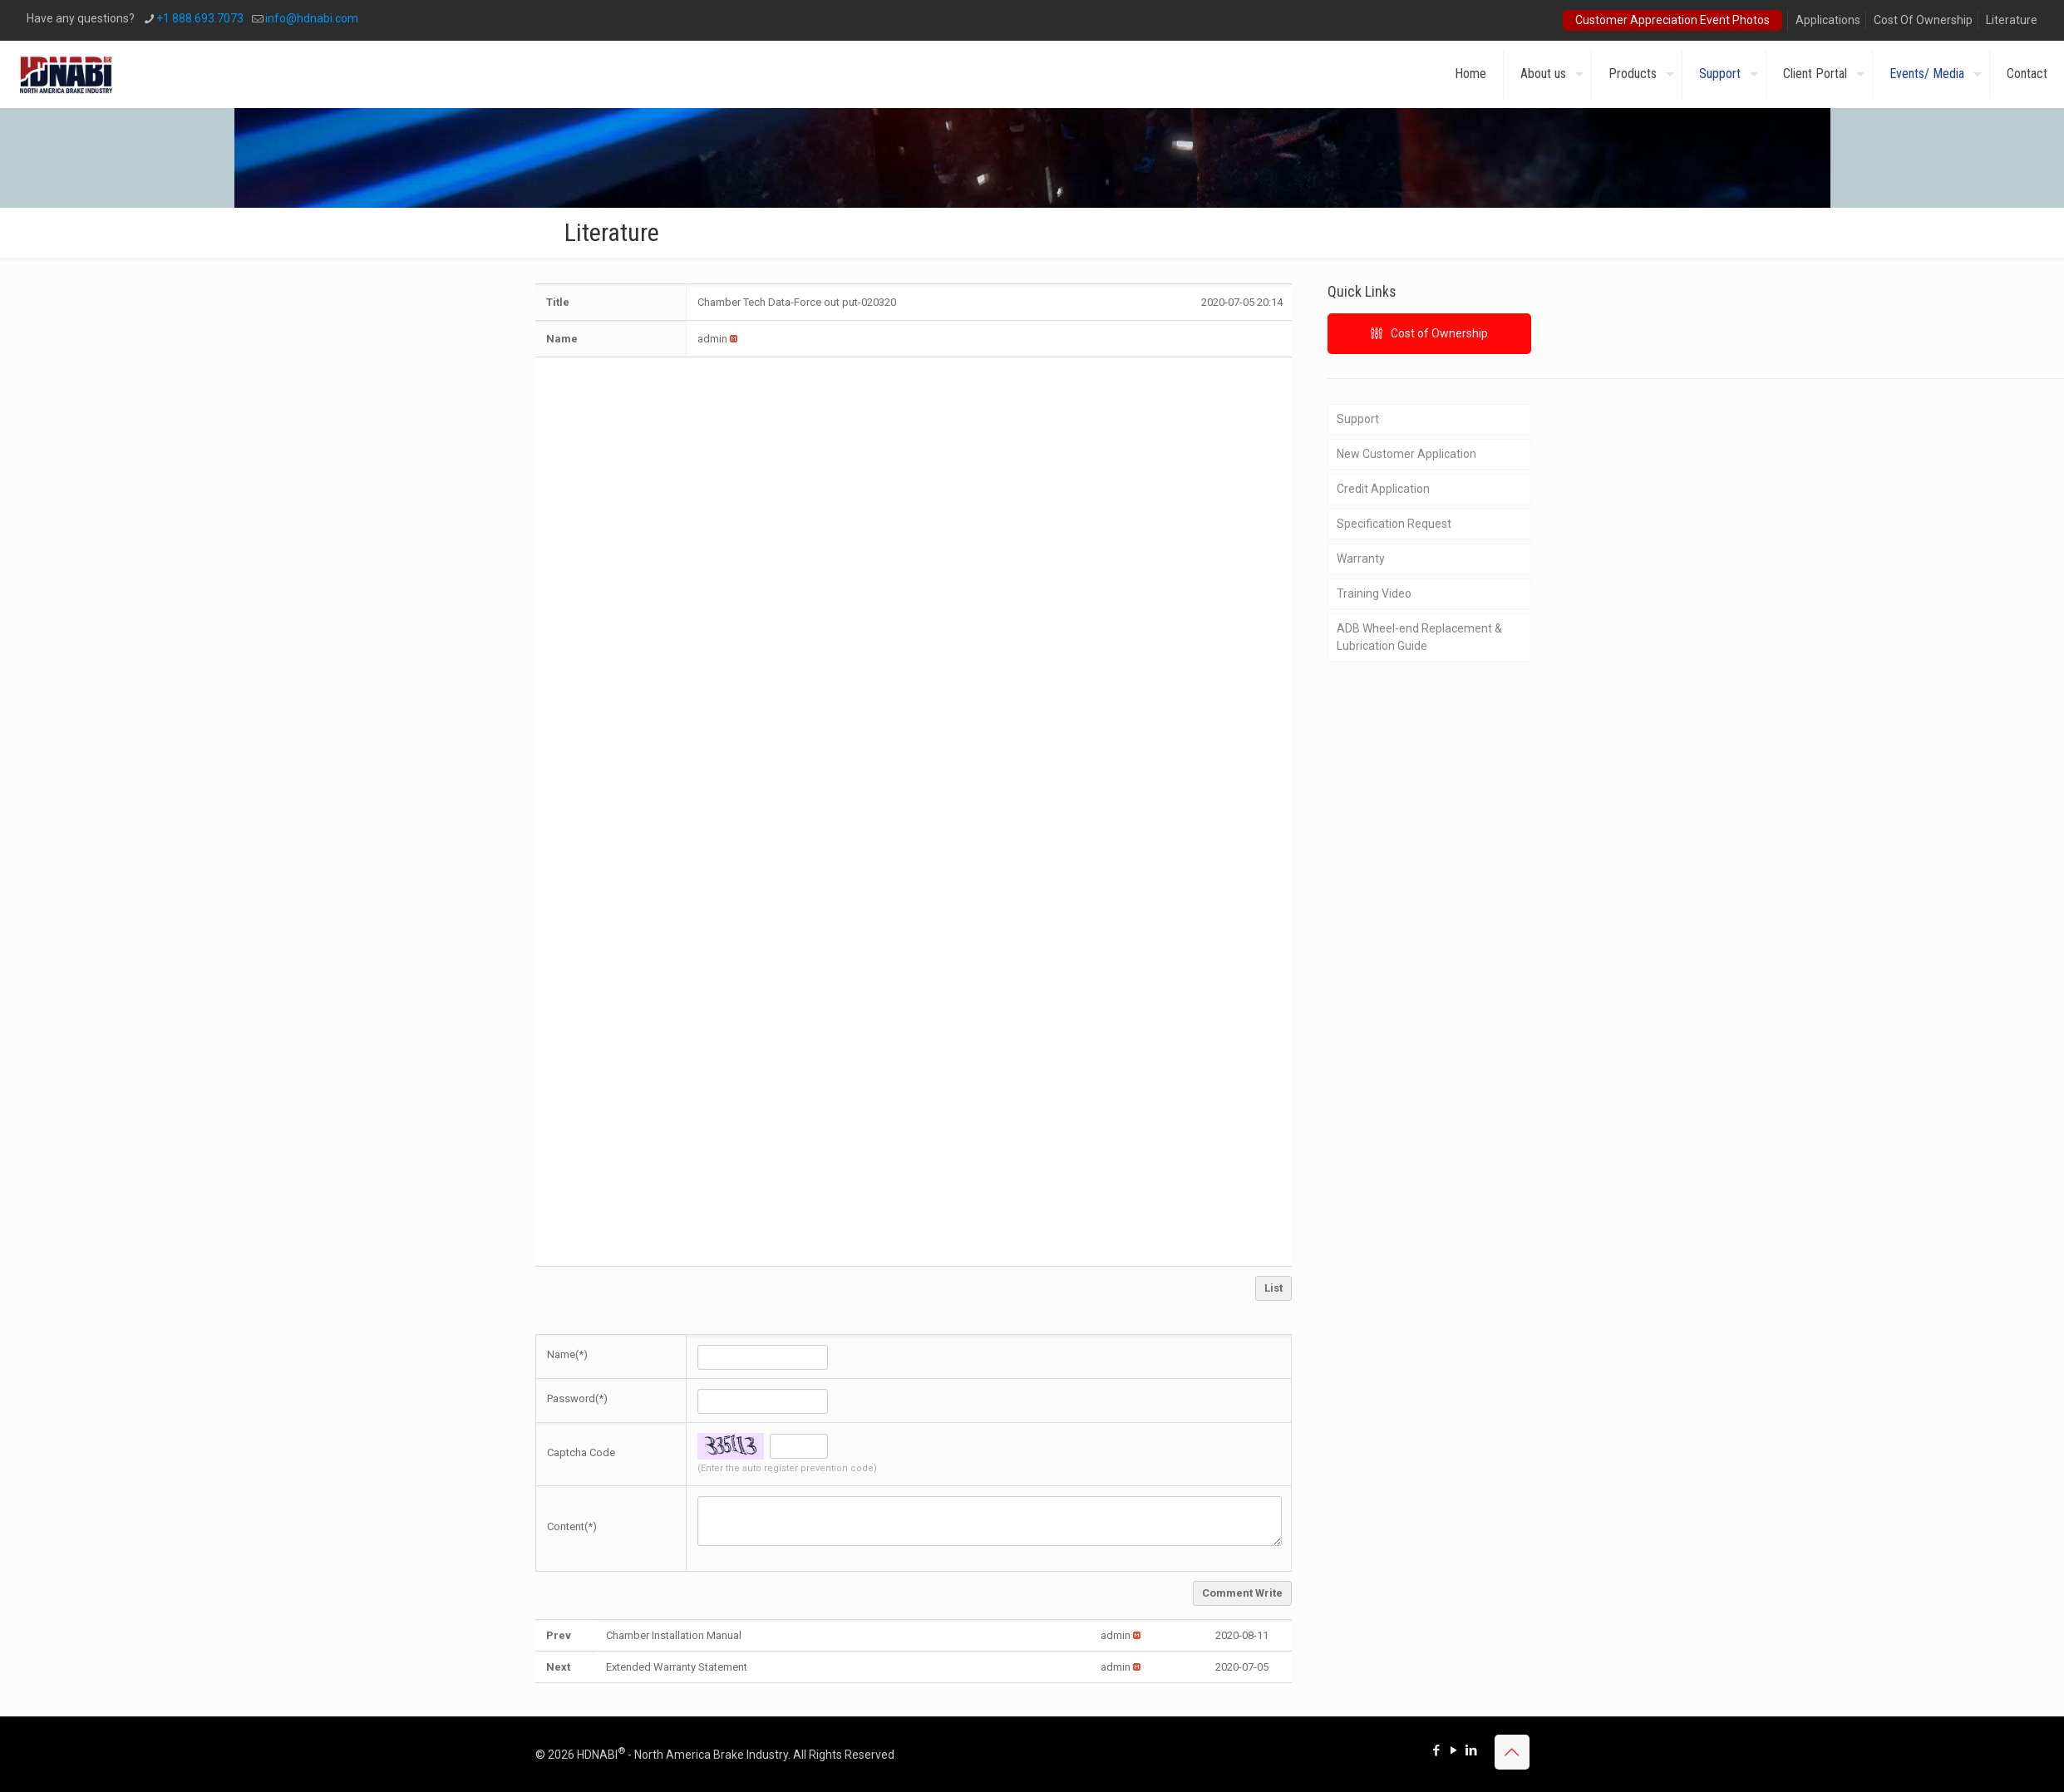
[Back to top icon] (1512, 1752)
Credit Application (1383, 488)
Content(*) (572, 1526)
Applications (1828, 20)
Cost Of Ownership (1923, 20)
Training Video (1374, 593)
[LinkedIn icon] (1471, 1750)
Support (1358, 419)
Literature (2011, 20)
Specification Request (1394, 523)
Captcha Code (581, 1452)
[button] (712, 338)
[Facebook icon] (1437, 1750)
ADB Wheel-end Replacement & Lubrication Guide (1419, 637)
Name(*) (567, 1354)
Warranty (1361, 558)
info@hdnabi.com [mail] (311, 18)
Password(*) (577, 1398)
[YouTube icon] (1454, 1750)
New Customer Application (1406, 453)
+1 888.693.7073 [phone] (200, 18)
